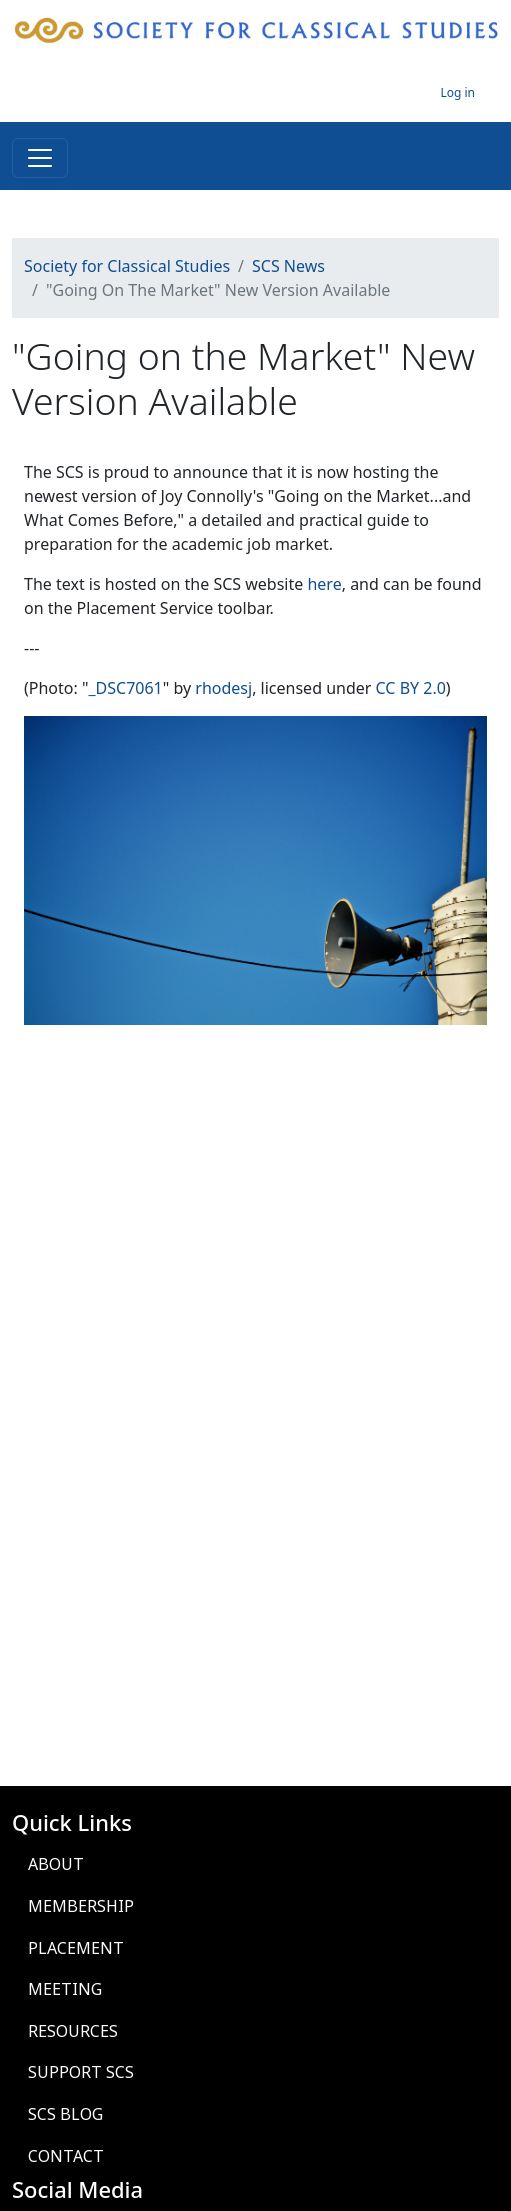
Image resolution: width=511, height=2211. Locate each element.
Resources (73, 2031)
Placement (76, 1948)
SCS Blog (65, 2114)
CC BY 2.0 (411, 688)
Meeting (65, 1989)
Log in (457, 92)
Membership (81, 1906)
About (56, 1864)
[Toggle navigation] (40, 158)
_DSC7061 (125, 688)
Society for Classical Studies (127, 266)
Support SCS (81, 2072)
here (324, 584)
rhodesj (223, 688)
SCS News (288, 266)
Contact (66, 2156)
